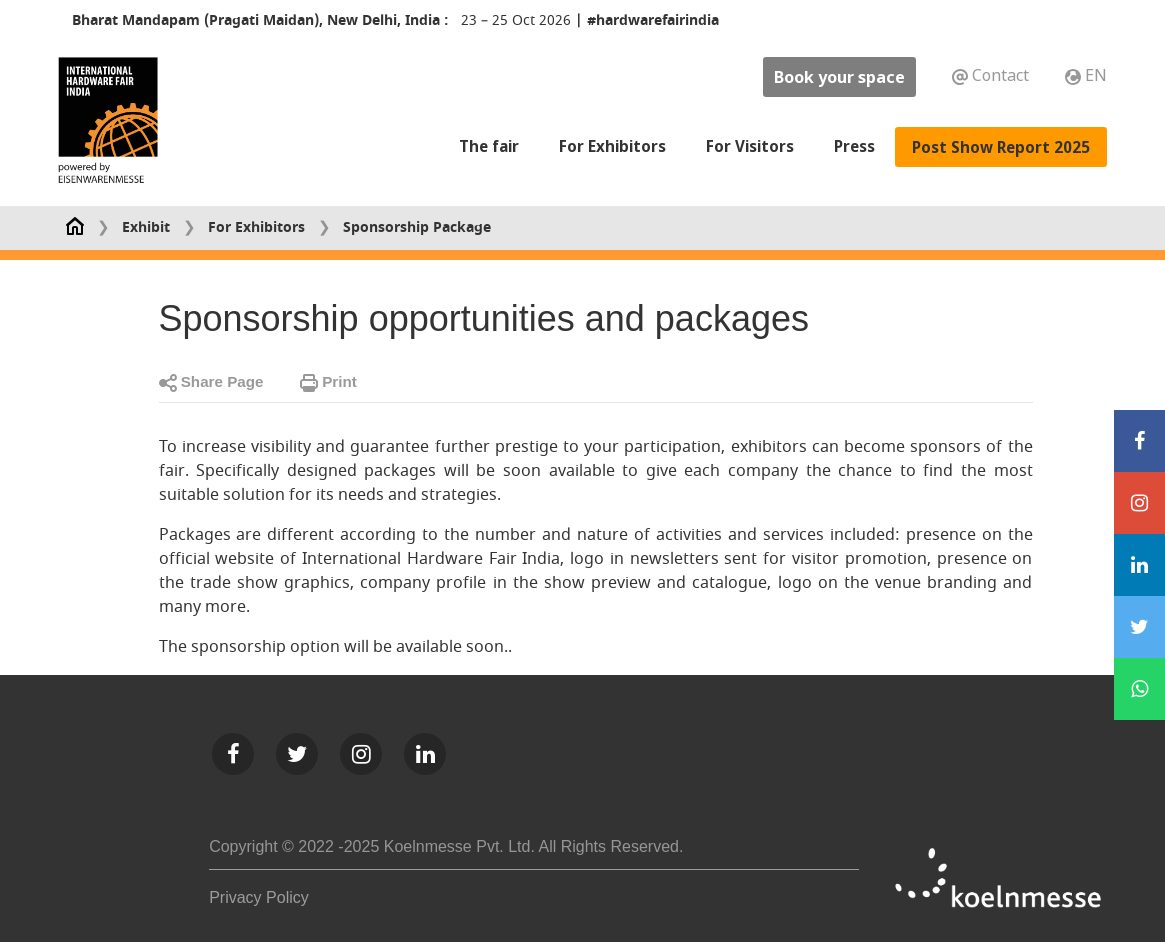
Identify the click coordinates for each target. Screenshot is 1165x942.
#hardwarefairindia (653, 20)
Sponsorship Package (417, 227)
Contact (992, 75)
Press (854, 146)
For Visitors (750, 146)
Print (328, 381)
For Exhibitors (612, 145)
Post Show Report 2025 (1001, 146)
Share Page (211, 381)
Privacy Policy (259, 897)
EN (1086, 75)
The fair (489, 145)
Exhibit (146, 227)
